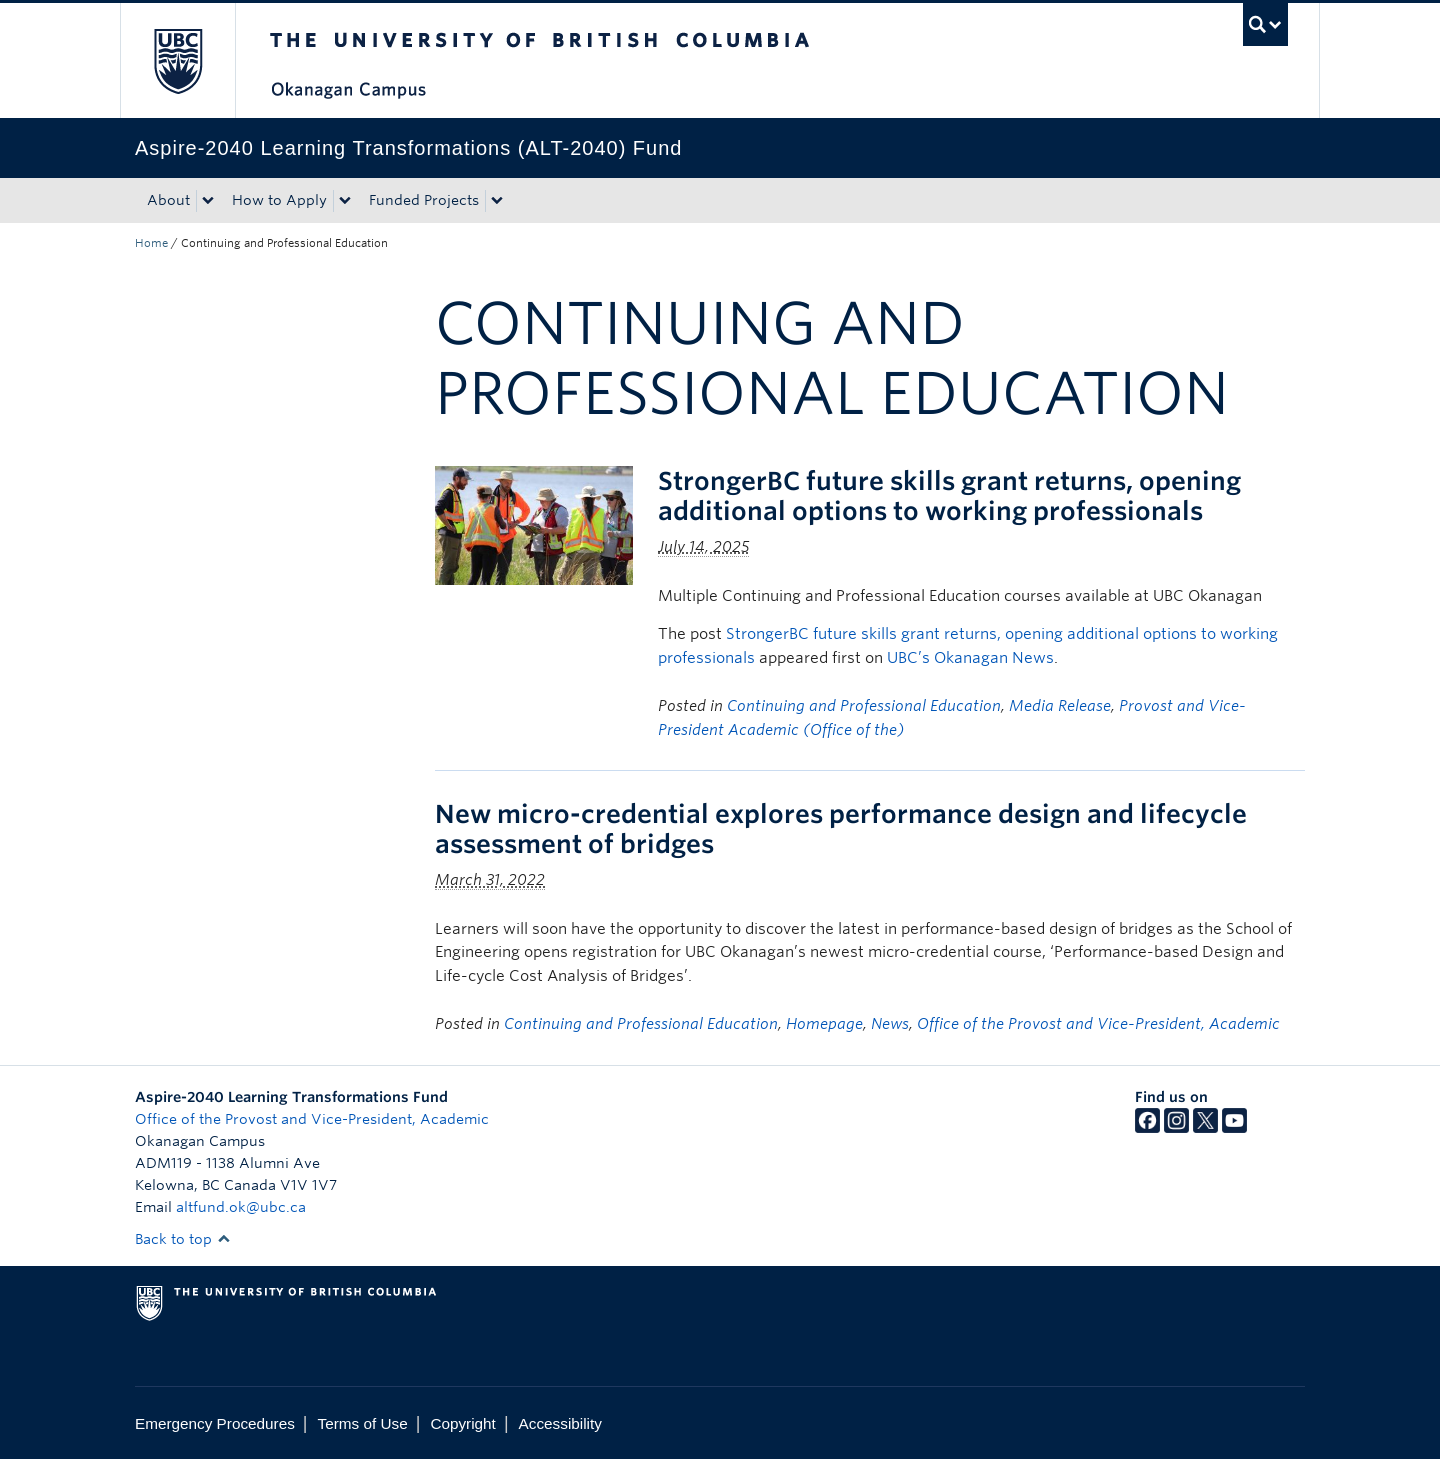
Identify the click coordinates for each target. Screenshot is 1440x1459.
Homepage (824, 1024)
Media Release (1060, 706)
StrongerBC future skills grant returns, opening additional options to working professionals (949, 496)
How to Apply (279, 200)
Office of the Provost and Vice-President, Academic (1098, 1024)
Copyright (462, 1423)
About (168, 200)
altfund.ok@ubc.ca (241, 1207)
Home (151, 243)
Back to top (183, 1239)
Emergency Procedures (215, 1423)
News (890, 1024)
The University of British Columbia (177, 60)
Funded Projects (424, 200)
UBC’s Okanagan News (970, 658)
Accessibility (560, 1423)
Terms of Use (363, 1423)
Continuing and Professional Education (864, 706)
